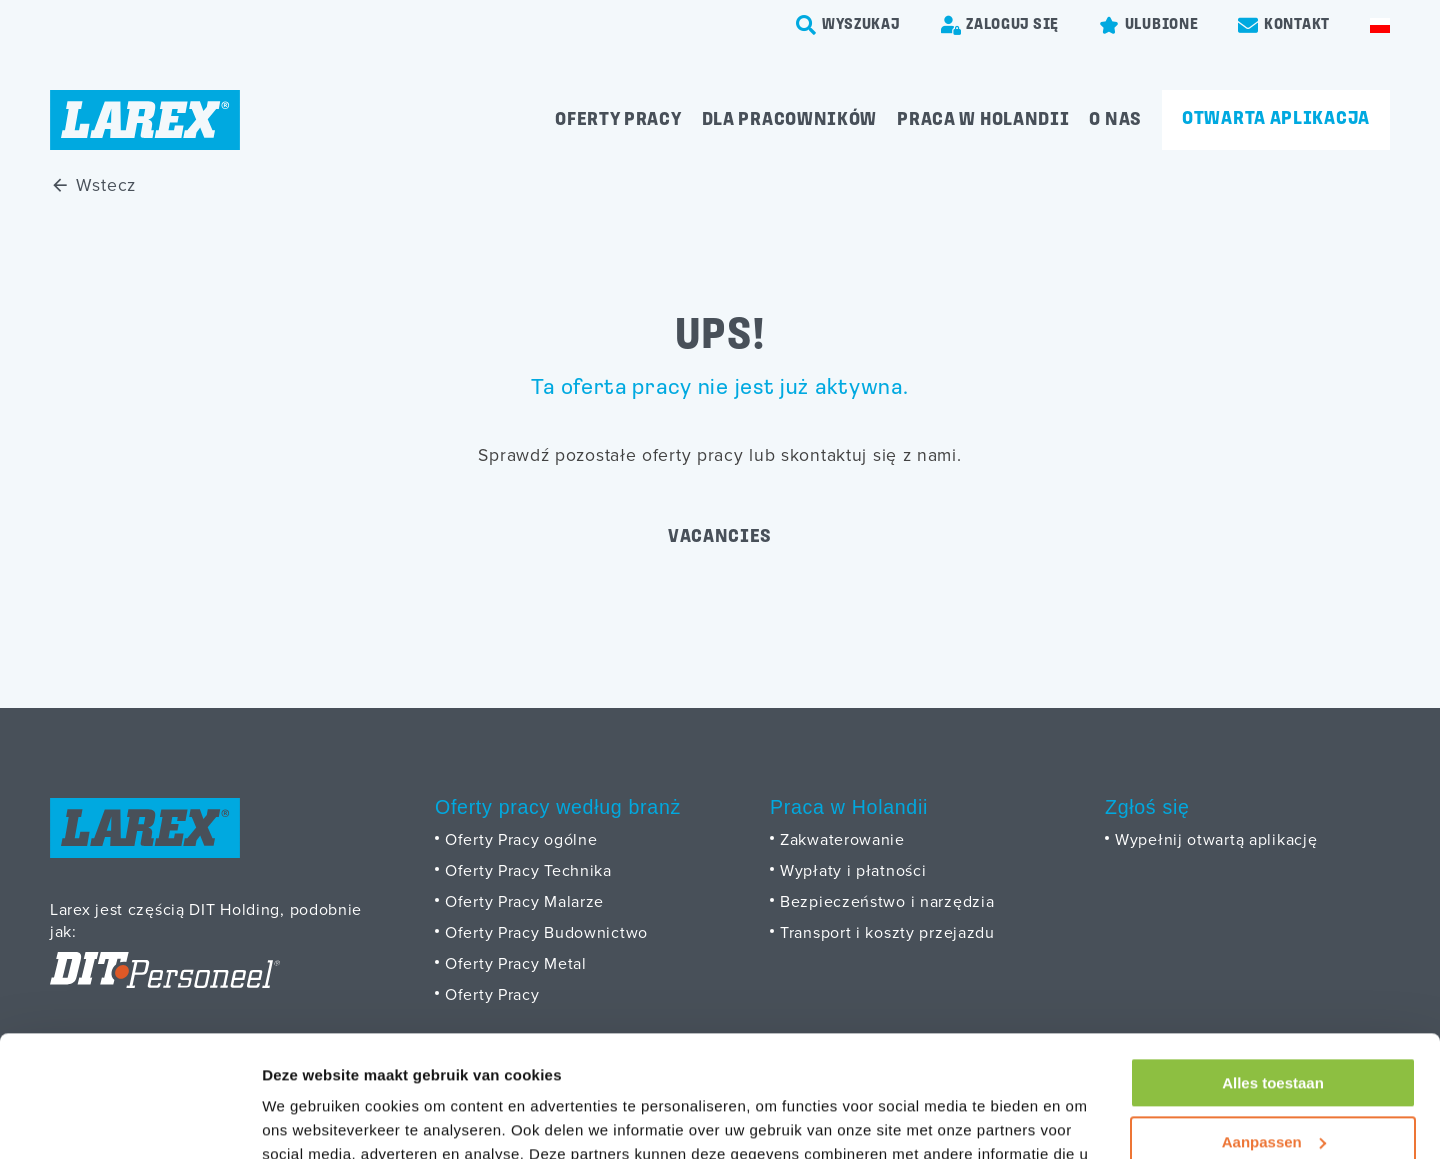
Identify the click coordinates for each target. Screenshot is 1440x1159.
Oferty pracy (618, 120)
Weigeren (1272, 1086)
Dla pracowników (790, 120)
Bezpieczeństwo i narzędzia (887, 901)
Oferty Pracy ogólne (521, 839)
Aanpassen (1274, 1027)
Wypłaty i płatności (853, 870)
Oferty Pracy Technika (528, 870)
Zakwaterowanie (842, 839)
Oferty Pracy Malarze (524, 901)
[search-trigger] (848, 25)
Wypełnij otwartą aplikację (1216, 839)
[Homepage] (145, 120)
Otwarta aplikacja (1276, 119)
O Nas (1115, 120)
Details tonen (309, 1119)
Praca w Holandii (983, 120)
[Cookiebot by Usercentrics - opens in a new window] (129, 1120)
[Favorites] (1148, 25)
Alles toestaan (1273, 969)
